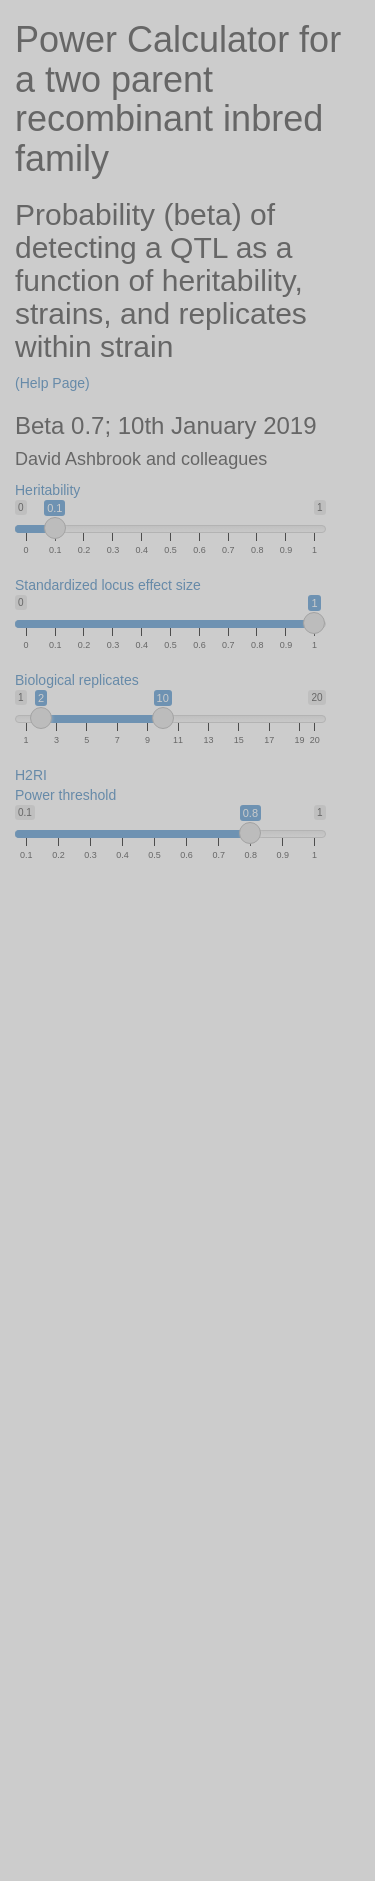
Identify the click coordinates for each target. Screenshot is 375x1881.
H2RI (31, 775)
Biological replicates (77, 680)
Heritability (47, 490)
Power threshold (65, 795)
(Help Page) (52, 383)
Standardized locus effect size (108, 585)
